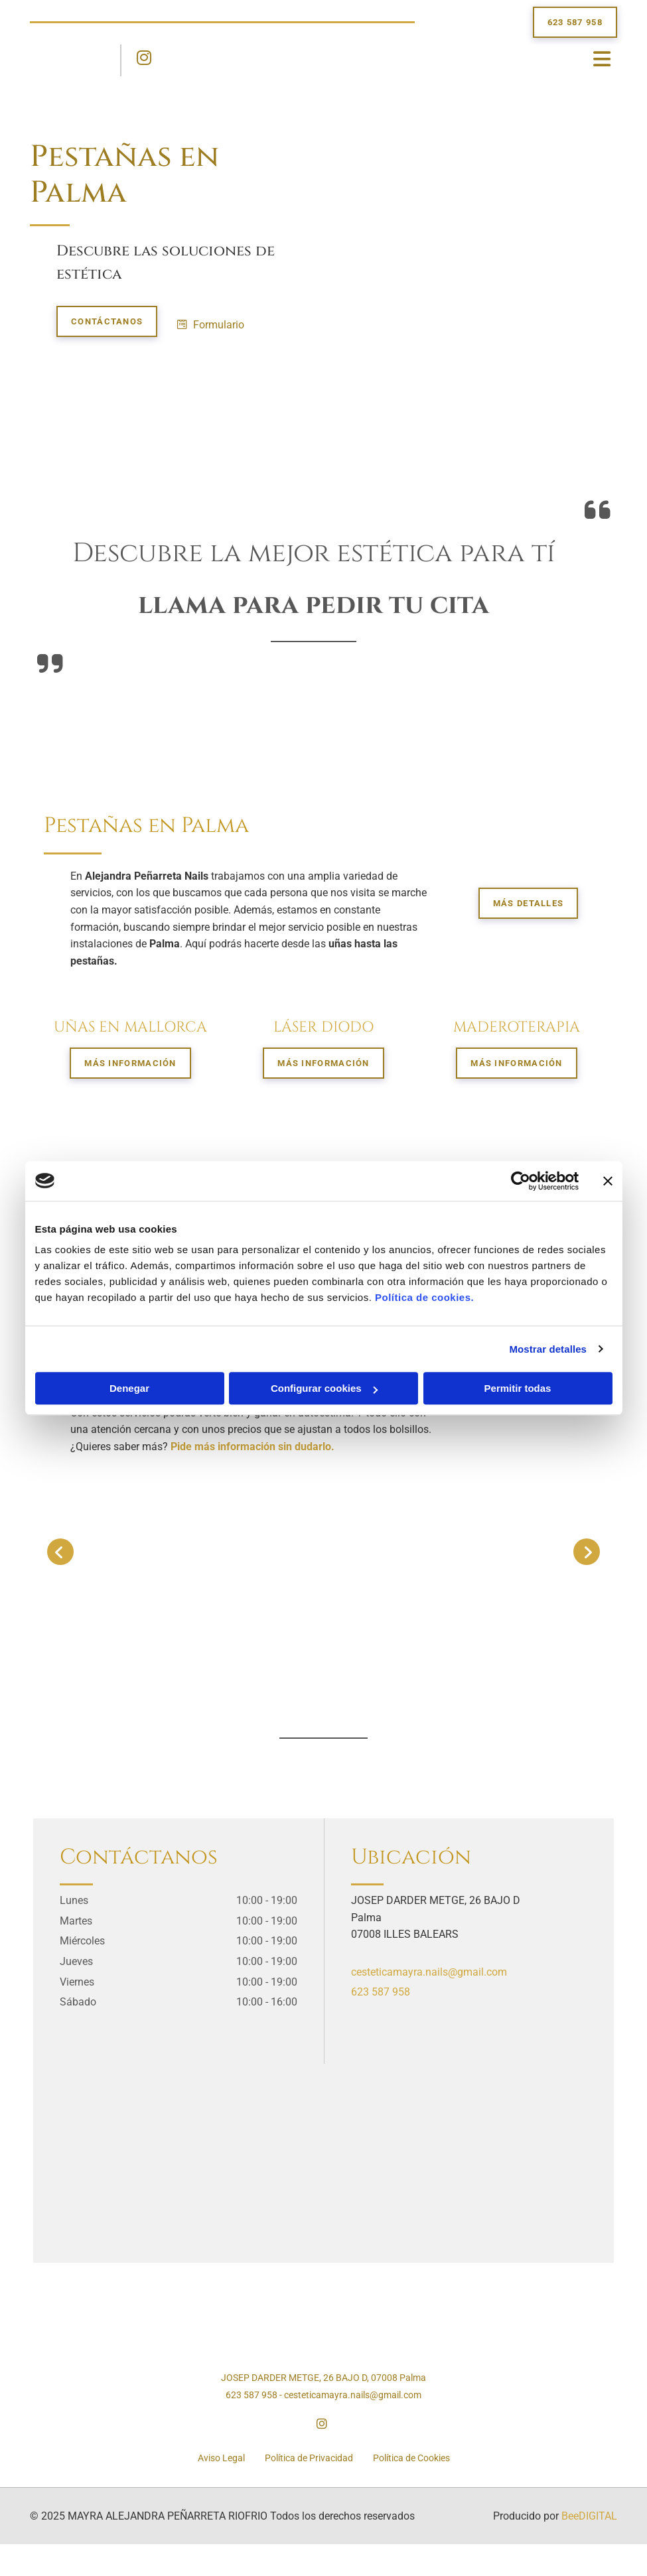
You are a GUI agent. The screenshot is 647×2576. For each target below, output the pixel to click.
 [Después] (586, 1551)
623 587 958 (380, 1992)
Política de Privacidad (309, 2458)
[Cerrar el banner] (607, 1181)
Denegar (129, 1388)
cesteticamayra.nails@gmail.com (429, 1972)
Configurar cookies (324, 1388)
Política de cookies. (424, 1297)
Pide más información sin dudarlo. (252, 1446)
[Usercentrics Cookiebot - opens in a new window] (521, 1181)
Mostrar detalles (548, 1349)
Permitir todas (517, 1388)
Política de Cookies (411, 2458)
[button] (575, 22)
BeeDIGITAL (589, 2516)
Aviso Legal (221, 2458)
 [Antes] (60, 1551)
